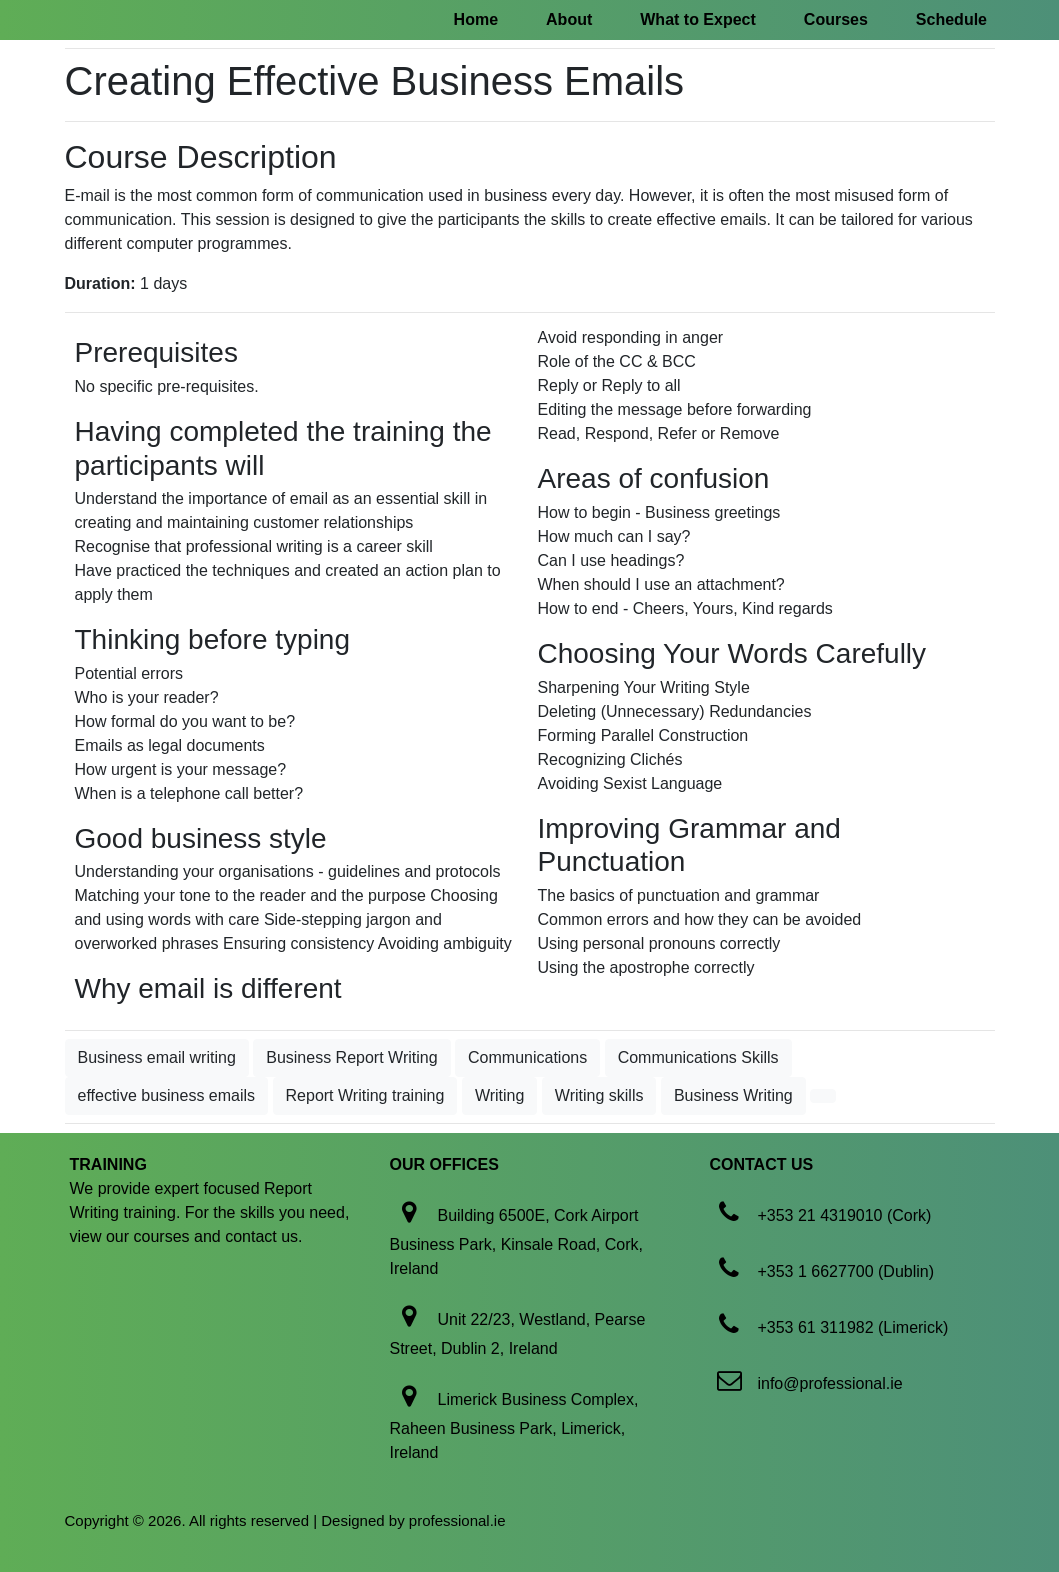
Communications (527, 1057)
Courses (836, 19)
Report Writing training (365, 1095)
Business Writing (733, 1095)
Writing (500, 1095)
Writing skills (599, 1095)
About (569, 19)
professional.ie (457, 1520)
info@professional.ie (829, 1383)
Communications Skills (698, 1057)
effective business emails (167, 1095)
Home (476, 19)
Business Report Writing (351, 1057)
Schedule (951, 19)
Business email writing (157, 1057)
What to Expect (698, 19)
